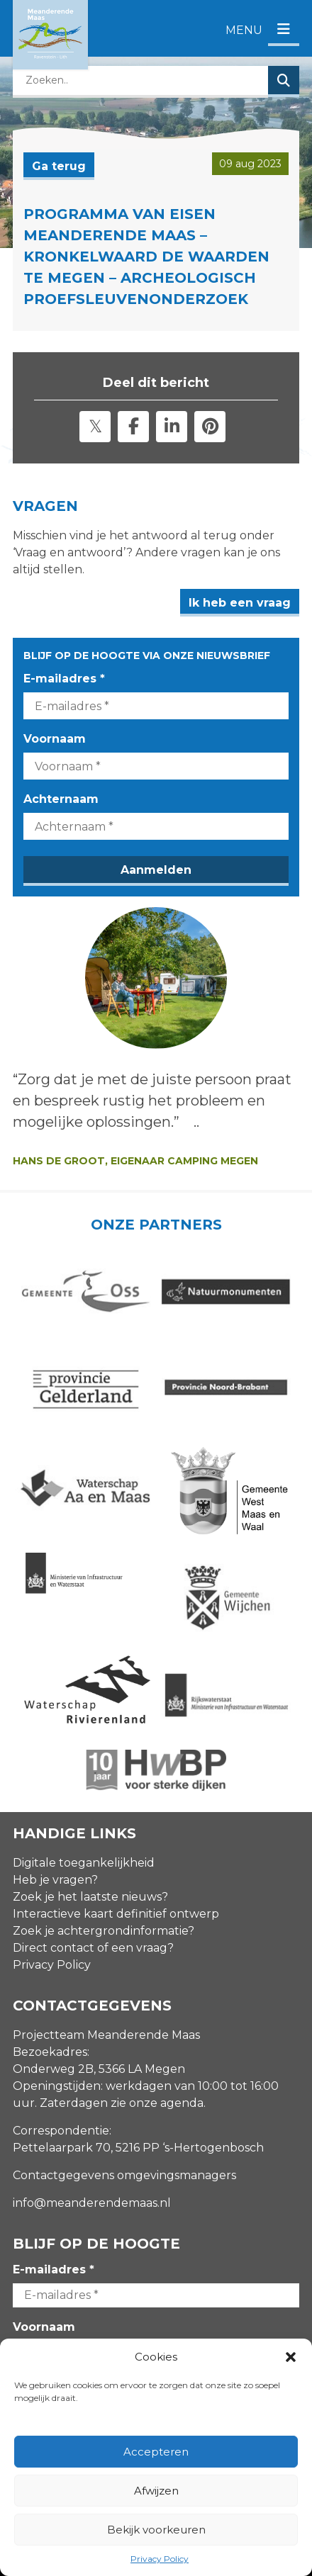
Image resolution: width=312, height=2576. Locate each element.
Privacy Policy (159, 2558)
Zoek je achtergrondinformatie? (103, 1930)
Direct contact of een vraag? (93, 1948)
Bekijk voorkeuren (156, 2529)
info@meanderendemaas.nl (92, 2203)
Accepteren (156, 2451)
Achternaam (61, 799)
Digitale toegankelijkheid (84, 1862)
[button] (291, 2357)
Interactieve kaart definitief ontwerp (116, 1913)
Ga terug (59, 166)
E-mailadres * (64, 678)
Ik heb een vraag (240, 602)
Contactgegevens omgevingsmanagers (124, 2175)
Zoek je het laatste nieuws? (90, 1896)
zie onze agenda (157, 2103)
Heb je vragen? (55, 1879)
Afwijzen (156, 2490)
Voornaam (54, 739)
